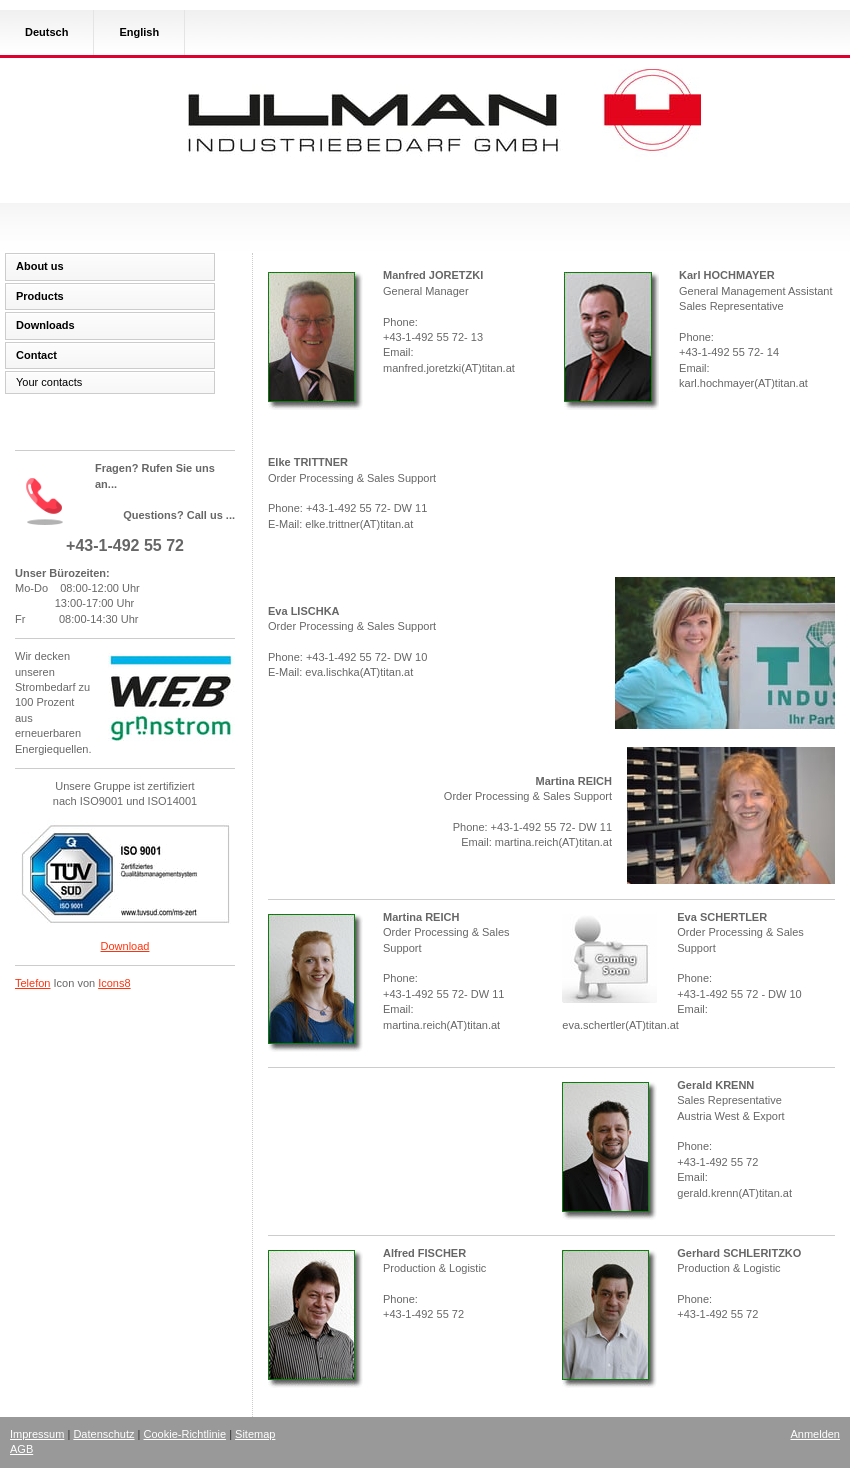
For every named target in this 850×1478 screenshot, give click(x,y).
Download (125, 946)
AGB (21, 1449)
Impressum (37, 1434)
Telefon (32, 983)
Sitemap (255, 1434)
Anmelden (815, 1434)
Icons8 (114, 983)
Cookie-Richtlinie (185, 1434)
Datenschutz (103, 1434)
